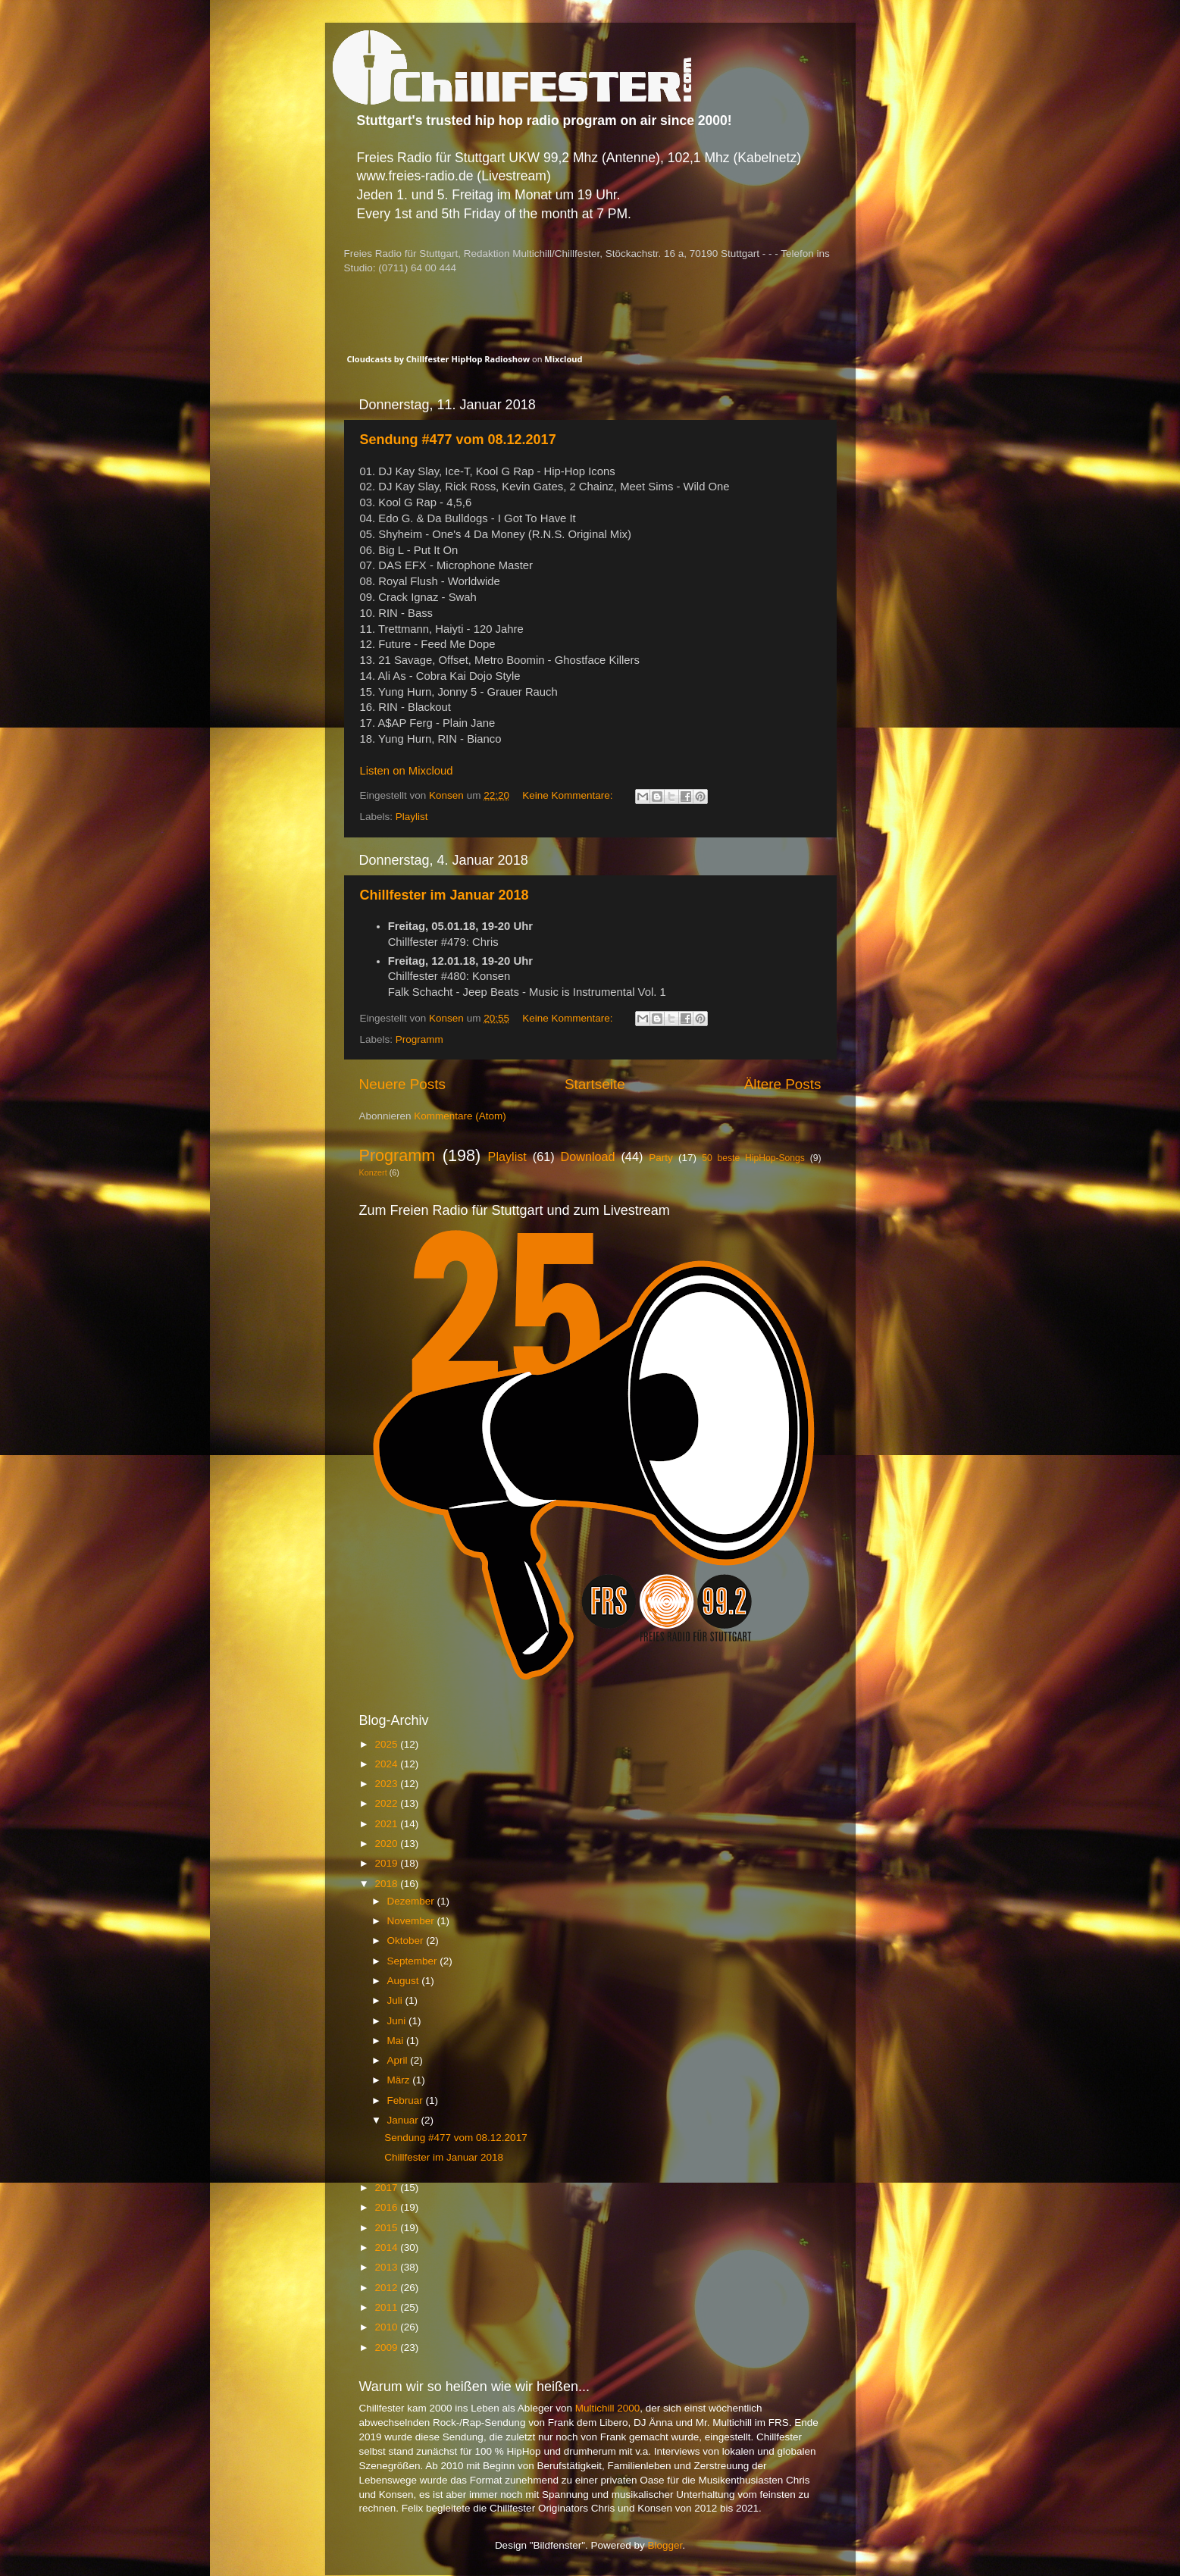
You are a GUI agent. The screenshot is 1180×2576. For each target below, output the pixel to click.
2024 (387, 1764)
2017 (387, 2187)
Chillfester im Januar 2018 (444, 895)
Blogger (665, 2545)
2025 (387, 1744)
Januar (404, 2120)
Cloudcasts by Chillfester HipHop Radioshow (439, 359)
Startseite (595, 1084)
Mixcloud (563, 359)
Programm (419, 1039)
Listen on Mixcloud (406, 771)
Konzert (373, 1172)
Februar (406, 2100)
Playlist (412, 816)
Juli (396, 2000)
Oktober (407, 1940)
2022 (387, 1803)
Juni (398, 2021)
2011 (387, 2307)
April (399, 2060)
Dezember (412, 1901)
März (400, 2080)
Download (588, 1156)
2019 (387, 1863)
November (412, 1921)
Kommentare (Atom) (460, 1116)
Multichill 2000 (607, 2408)
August (404, 1980)
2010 (387, 2327)
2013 (387, 2267)
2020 (387, 1843)
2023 (387, 1783)
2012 (387, 2287)
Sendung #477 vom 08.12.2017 (458, 439)
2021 (387, 1823)
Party (661, 1157)
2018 (387, 1883)
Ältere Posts (783, 1084)
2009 (387, 2347)
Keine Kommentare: (568, 795)
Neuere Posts (402, 1084)
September (413, 1961)
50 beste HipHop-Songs (753, 1158)
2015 (387, 2227)
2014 (387, 2247)
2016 (387, 2207)
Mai (397, 2040)
